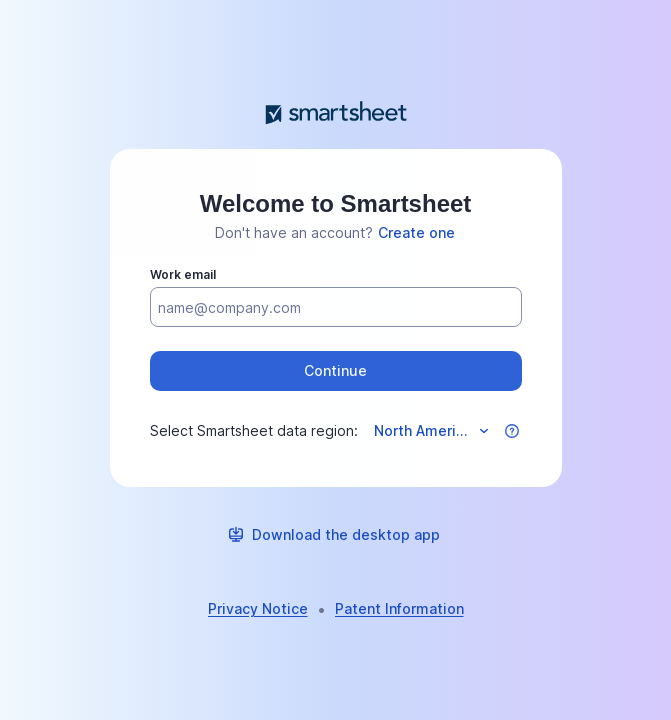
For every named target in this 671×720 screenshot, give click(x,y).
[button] (336, 371)
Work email (183, 274)
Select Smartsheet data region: (254, 430)
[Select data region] (430, 431)
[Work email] (336, 308)
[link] (416, 233)
